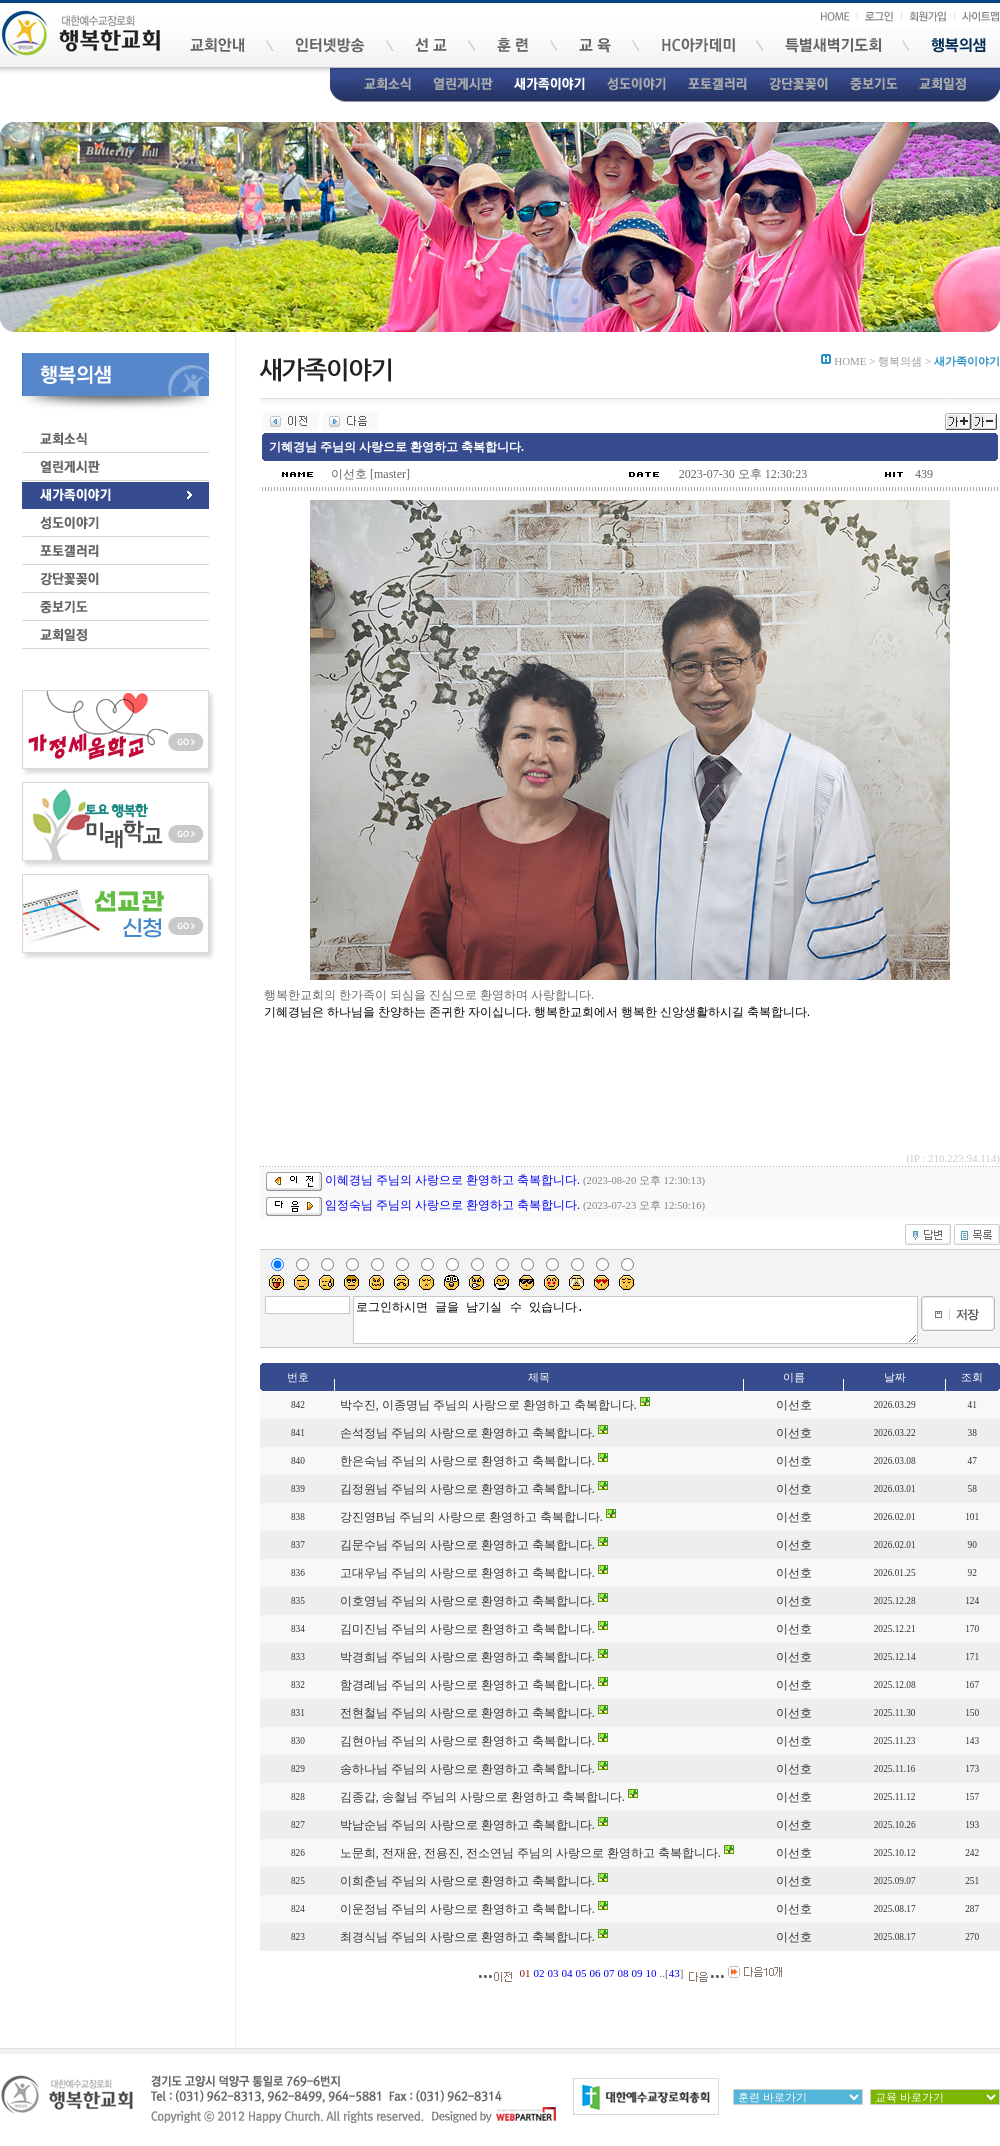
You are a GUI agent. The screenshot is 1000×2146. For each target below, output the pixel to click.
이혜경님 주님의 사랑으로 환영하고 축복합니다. (452, 1180)
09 (637, 1973)
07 (609, 1973)
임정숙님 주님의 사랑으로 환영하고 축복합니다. (452, 1205)
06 (595, 1973)
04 (567, 1973)
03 (553, 1973)
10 (651, 1973)
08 (623, 1973)
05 (581, 1973)
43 (674, 1973)
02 (539, 1973)
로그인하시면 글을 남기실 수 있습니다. (635, 1320)
